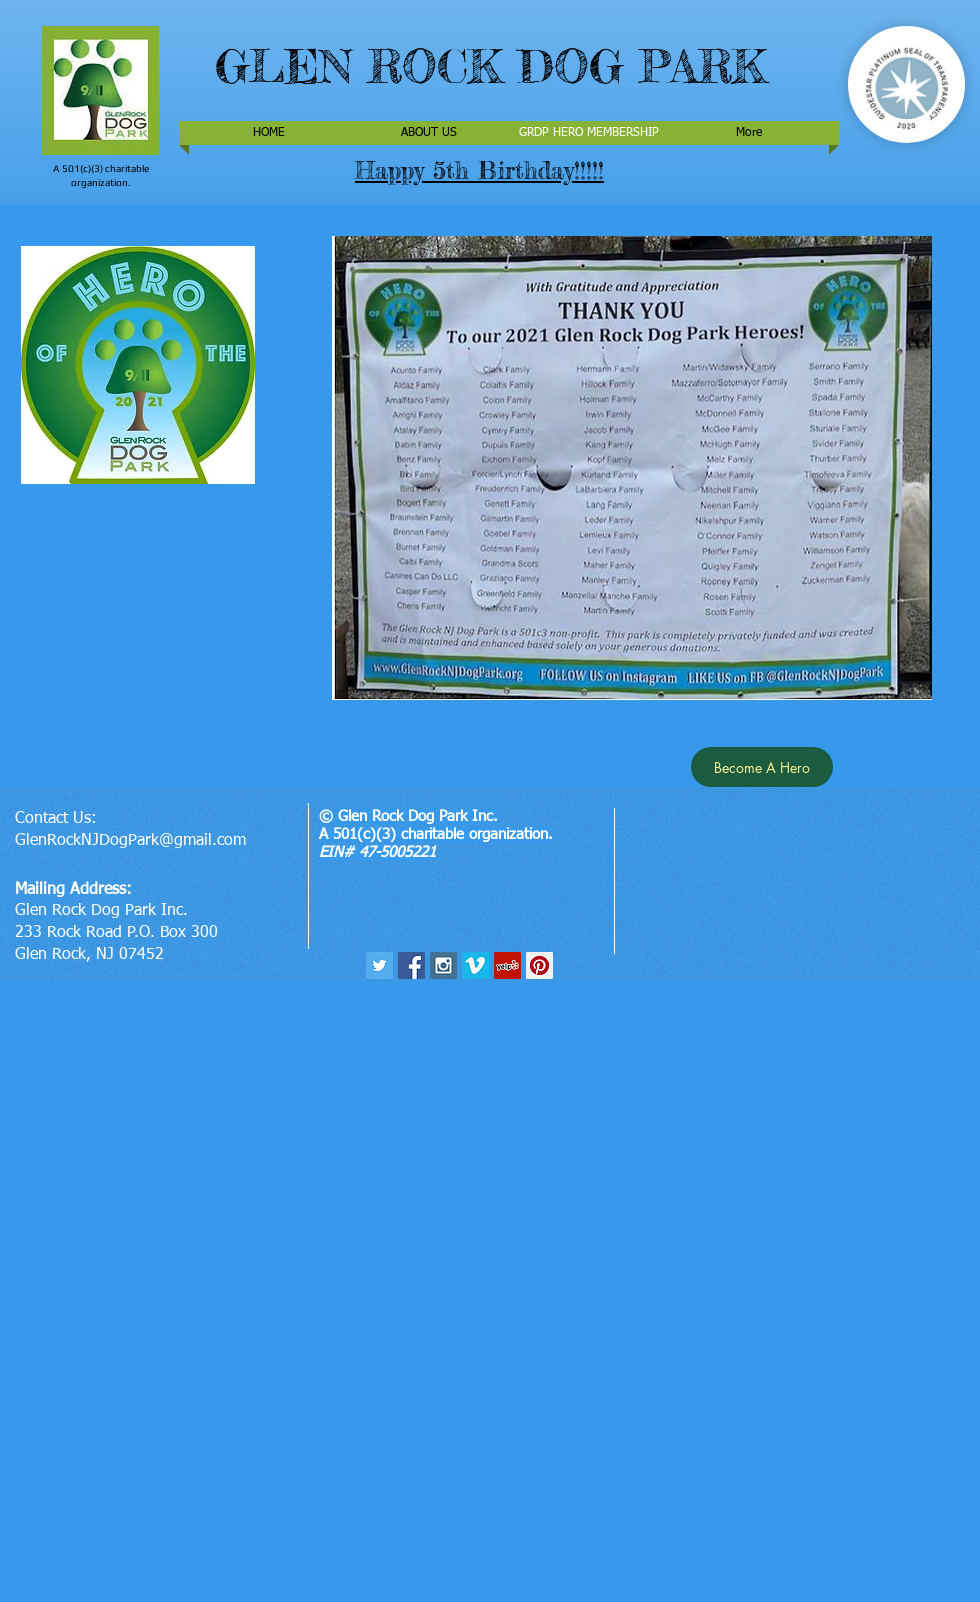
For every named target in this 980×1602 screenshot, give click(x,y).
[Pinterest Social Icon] (539, 965)
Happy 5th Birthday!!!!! (479, 170)
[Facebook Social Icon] (411, 965)
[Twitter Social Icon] (379, 965)
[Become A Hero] (762, 767)
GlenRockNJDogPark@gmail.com (130, 841)
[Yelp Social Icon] (507, 965)
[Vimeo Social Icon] (475, 965)
